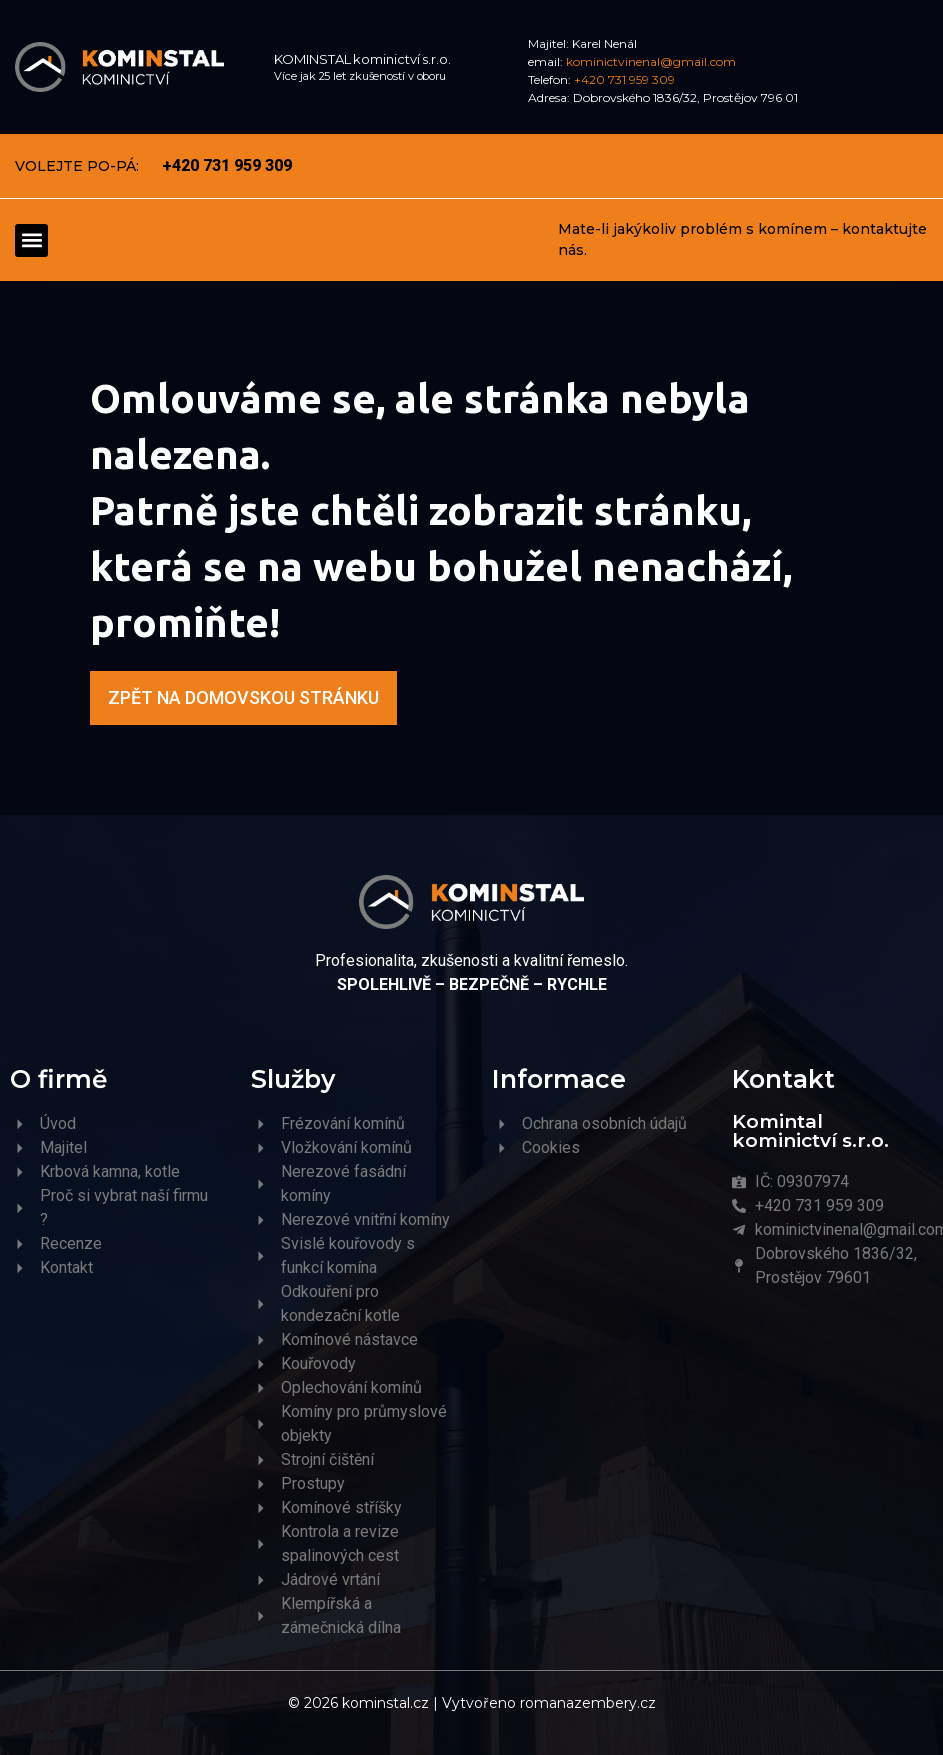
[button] (31, 240)
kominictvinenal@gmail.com (651, 61)
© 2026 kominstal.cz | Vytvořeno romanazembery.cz (472, 1703)
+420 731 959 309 (624, 79)
